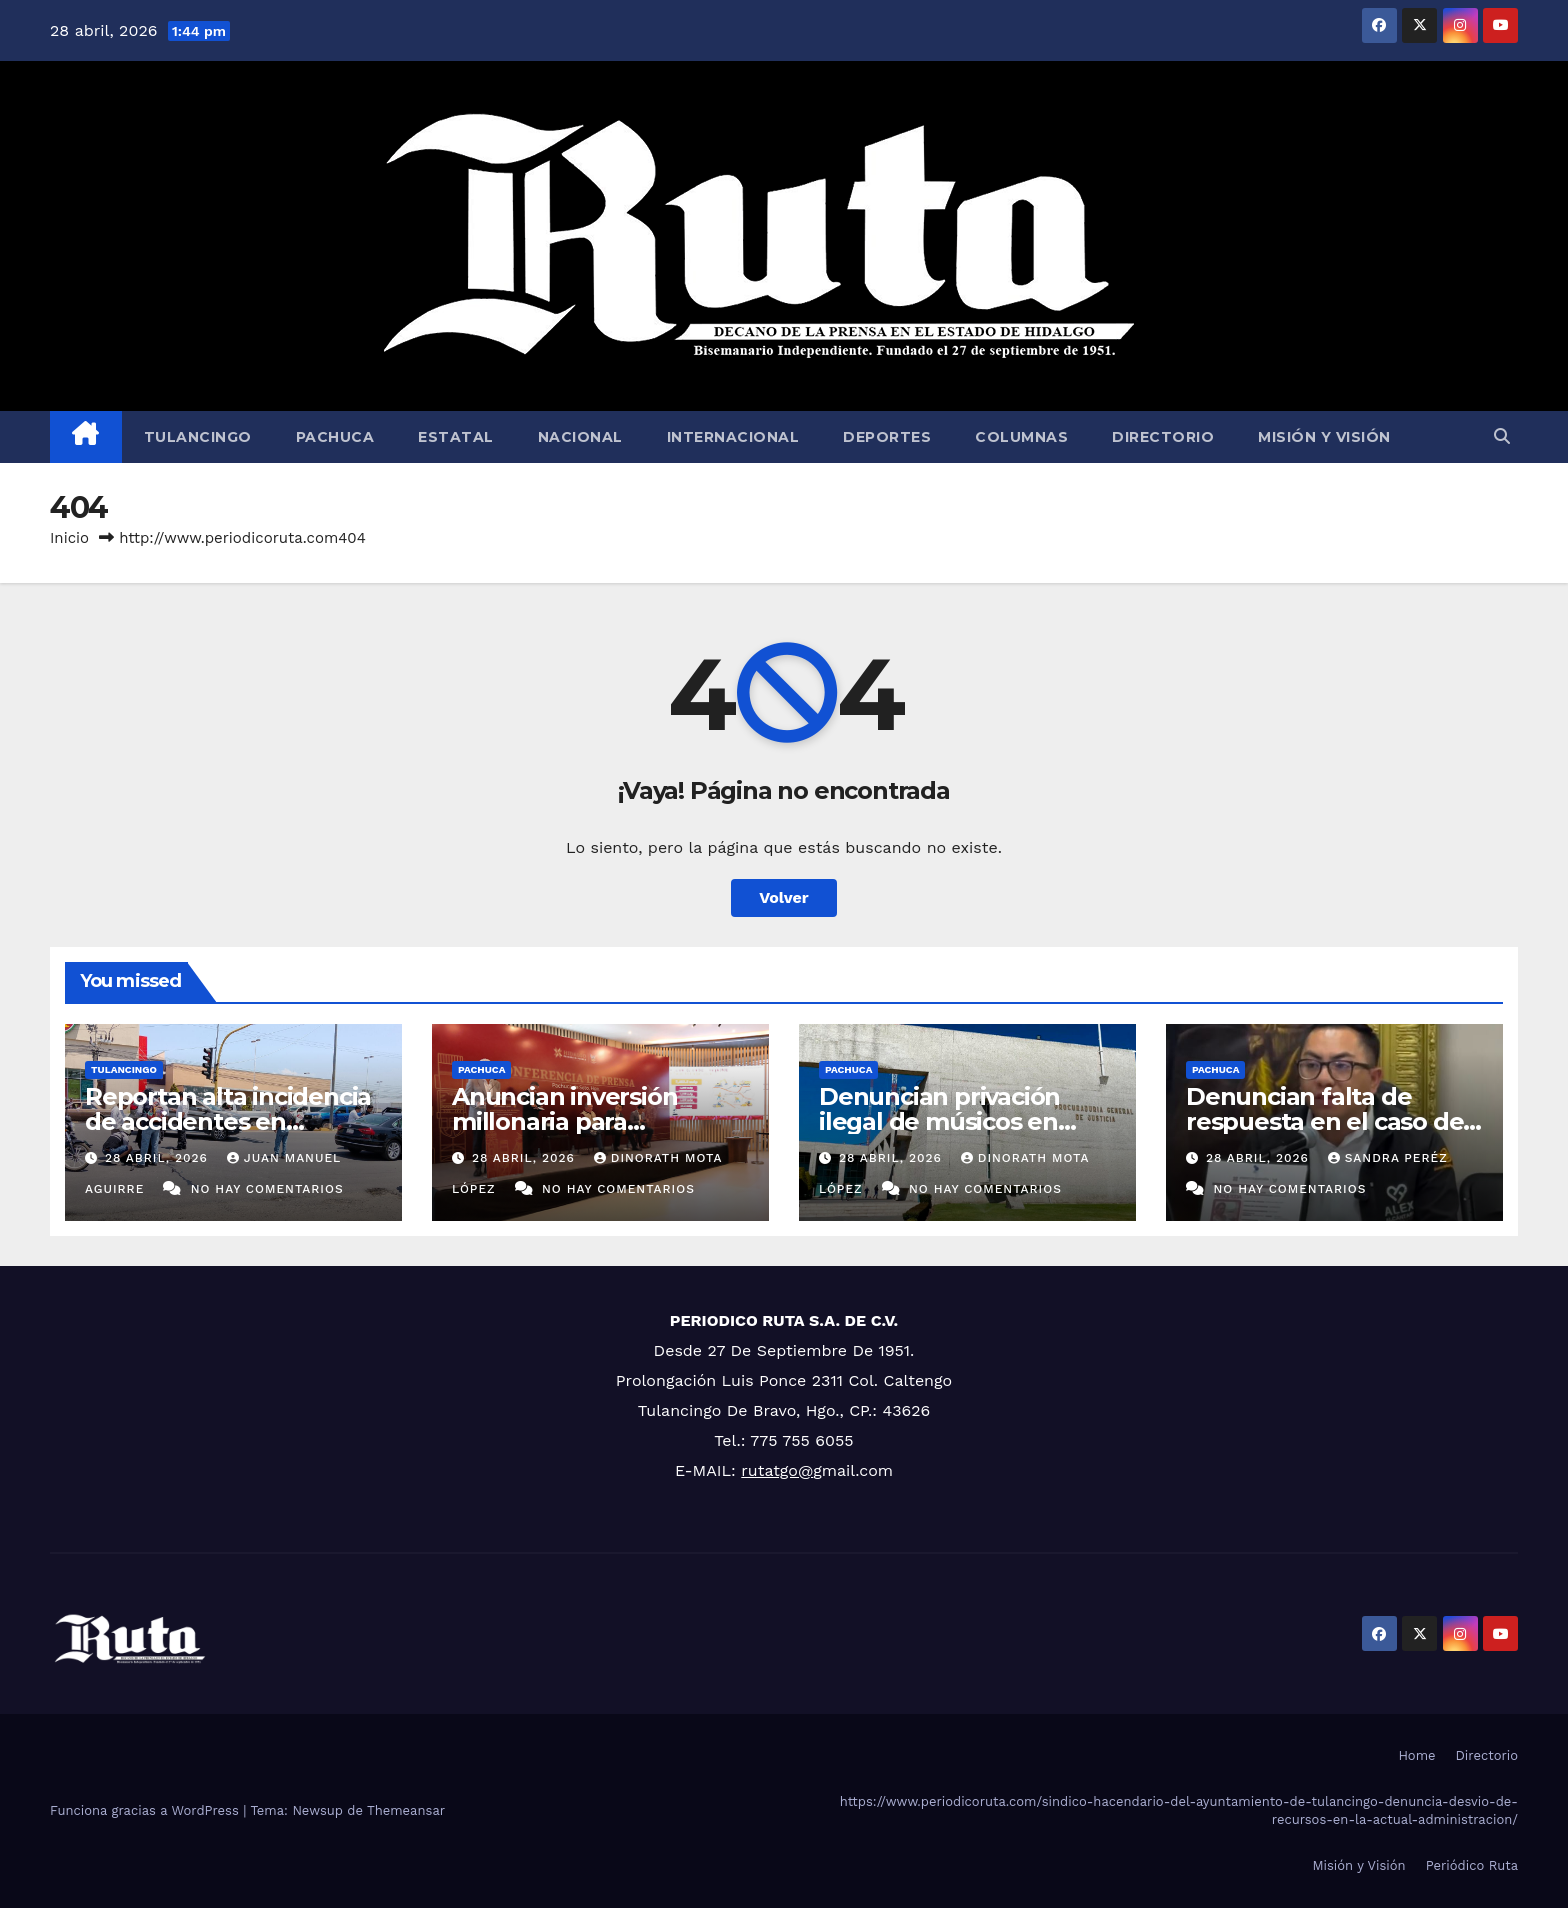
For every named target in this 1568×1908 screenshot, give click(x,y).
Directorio (1163, 437)
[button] (1502, 436)
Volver (784, 897)
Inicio (69, 538)
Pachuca (335, 437)
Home (1416, 1755)
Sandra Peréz (1388, 1158)
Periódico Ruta (1472, 1865)
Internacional (733, 437)
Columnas (1021, 437)
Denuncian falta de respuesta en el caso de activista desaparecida (1324, 1121)
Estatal (456, 437)
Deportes (887, 437)
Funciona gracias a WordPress (146, 1810)
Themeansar (406, 1810)
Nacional (580, 437)
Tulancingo (198, 437)
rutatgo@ (777, 1470)
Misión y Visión (1324, 437)
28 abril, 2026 (159, 1158)
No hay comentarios (267, 1189)
